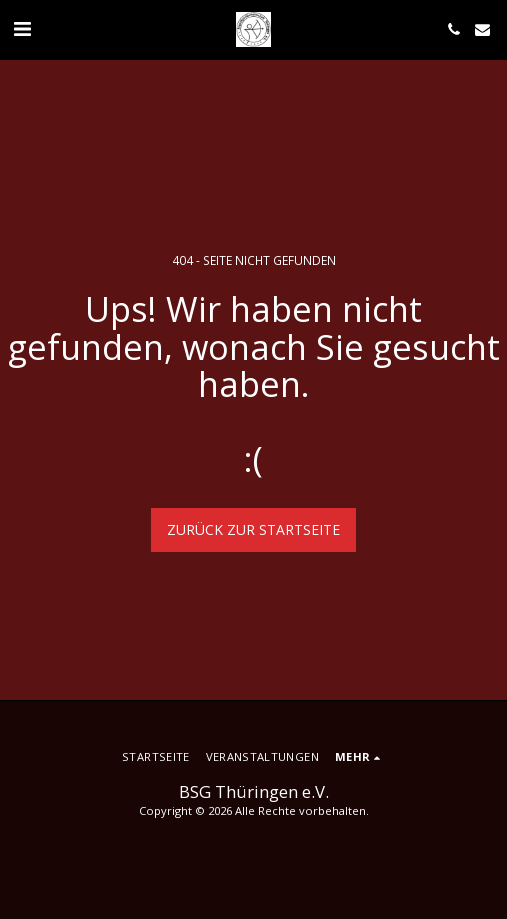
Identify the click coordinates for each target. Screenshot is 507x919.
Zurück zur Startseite (253, 529)
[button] (22, 28)
